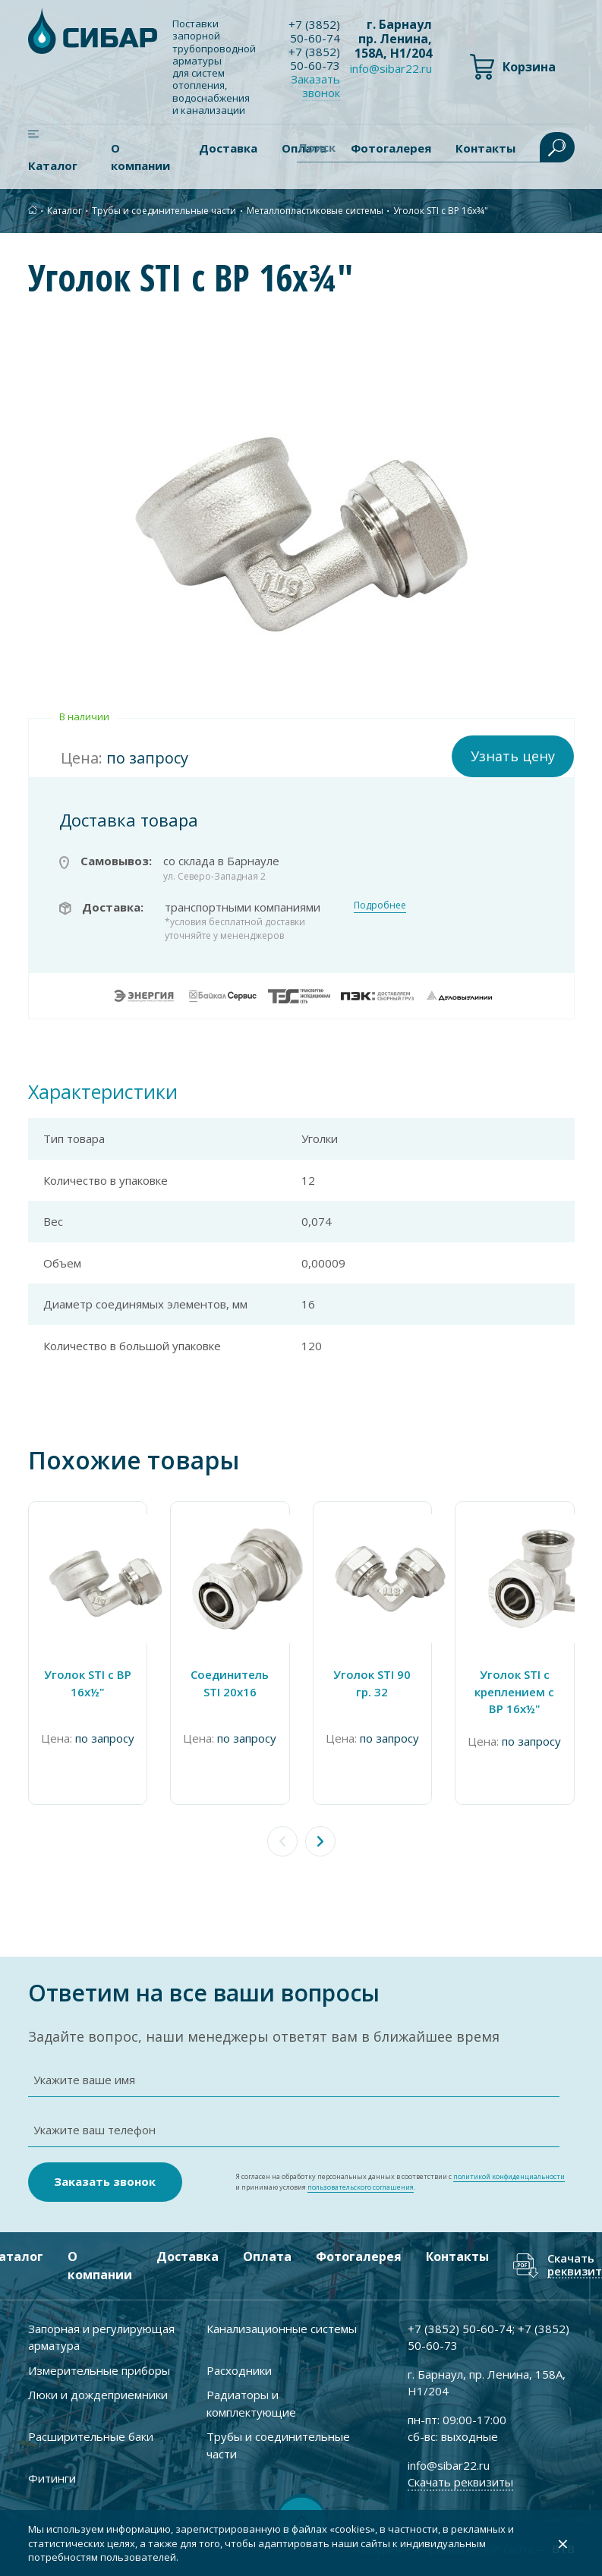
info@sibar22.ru (391, 68)
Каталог (52, 165)
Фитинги (52, 2478)
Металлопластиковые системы (315, 210)
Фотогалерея (359, 2256)
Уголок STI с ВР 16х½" (87, 1683)
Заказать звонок (315, 85)
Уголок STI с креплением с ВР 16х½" (514, 1691)
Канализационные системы (281, 2328)
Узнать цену (513, 756)
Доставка (228, 148)
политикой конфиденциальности (509, 2176)
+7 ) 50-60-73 (314, 58)
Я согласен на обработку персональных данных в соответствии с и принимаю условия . (400, 2181)
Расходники (239, 2370)
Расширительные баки (90, 2436)
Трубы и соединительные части (164, 210)
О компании (140, 156)
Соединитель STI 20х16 (230, 1683)
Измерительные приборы (99, 2370)
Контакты (457, 2256)
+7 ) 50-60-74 (314, 31)
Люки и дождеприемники (98, 2394)
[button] (320, 1841)
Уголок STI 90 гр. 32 (372, 1683)
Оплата (267, 2256)
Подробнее (380, 905)
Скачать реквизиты (460, 2481)
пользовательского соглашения (360, 2187)
